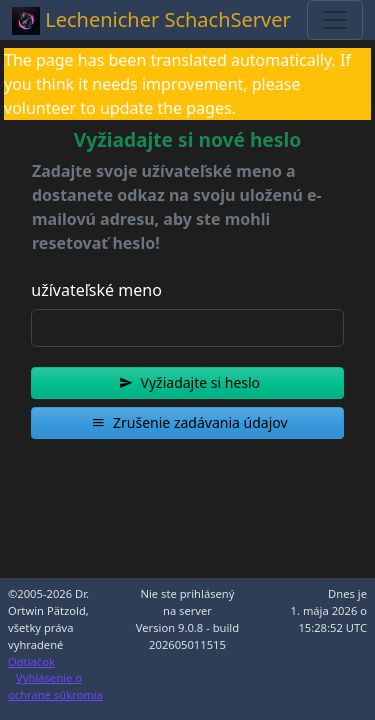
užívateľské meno (96, 290)
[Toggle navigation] (335, 20)
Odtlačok (31, 661)
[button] (187, 383)
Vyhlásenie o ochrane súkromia (55, 686)
